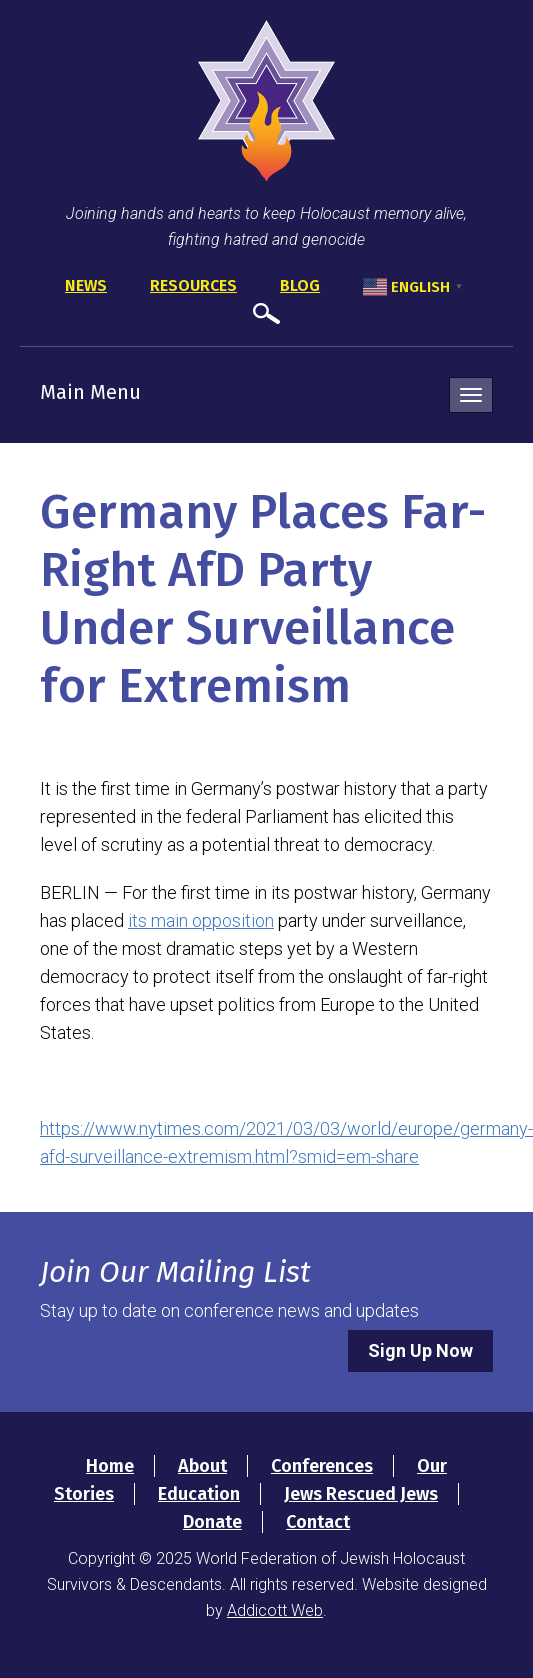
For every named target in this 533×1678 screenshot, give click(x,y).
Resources (193, 285)
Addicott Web (275, 1610)
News (86, 285)
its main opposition (201, 920)
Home (110, 1466)
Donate (212, 1522)
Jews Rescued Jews (361, 1494)
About (202, 1466)
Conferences (322, 1466)
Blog (300, 285)
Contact (318, 1522)
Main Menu (90, 392)
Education (199, 1494)
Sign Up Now (420, 1350)
